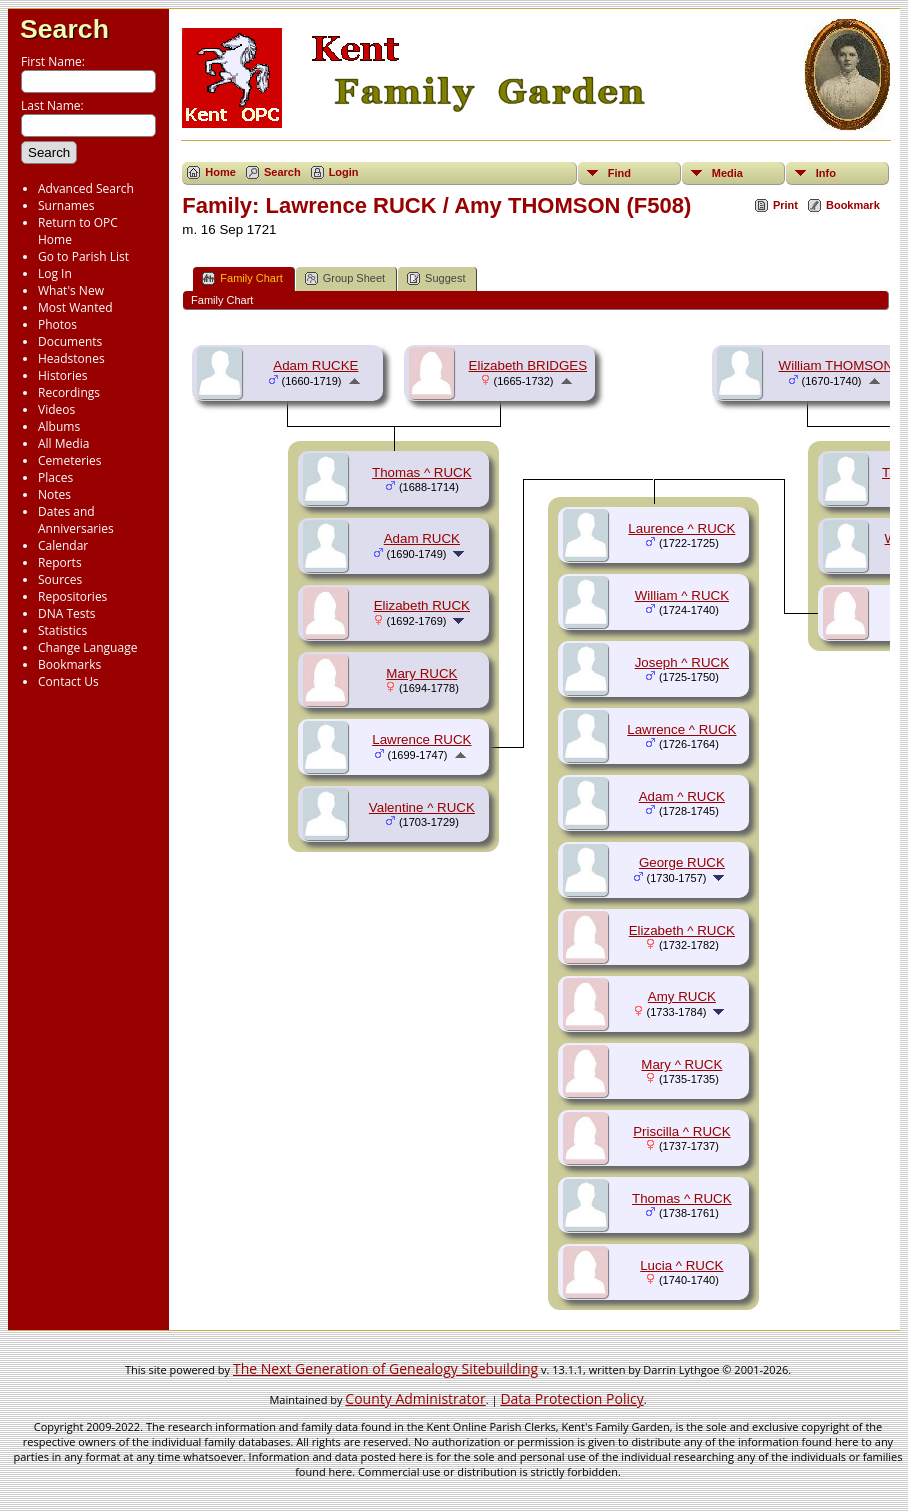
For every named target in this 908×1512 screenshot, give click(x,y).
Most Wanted (75, 307)
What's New (71, 290)
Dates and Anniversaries (76, 520)
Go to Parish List (83, 256)
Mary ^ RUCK (681, 1064)
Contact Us (68, 681)
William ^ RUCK (682, 595)
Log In (55, 273)
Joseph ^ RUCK (682, 662)
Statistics (62, 630)
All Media (63, 443)
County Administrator (415, 1398)
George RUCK (682, 862)
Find (619, 173)
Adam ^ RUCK (682, 796)
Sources (60, 579)
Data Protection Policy (571, 1398)
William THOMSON (836, 365)
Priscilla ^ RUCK (681, 1131)
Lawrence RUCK (421, 739)
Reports (60, 562)
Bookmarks (69, 664)
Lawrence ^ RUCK (681, 729)
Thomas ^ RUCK (422, 472)
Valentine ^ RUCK (422, 807)
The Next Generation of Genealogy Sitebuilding (385, 1368)
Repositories (72, 596)
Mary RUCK (421, 673)
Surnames (66, 205)
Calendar (63, 545)
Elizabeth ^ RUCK (682, 930)
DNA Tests (67, 613)
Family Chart (242, 278)
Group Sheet (345, 278)
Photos (57, 324)
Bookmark (853, 205)
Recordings (69, 392)
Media (727, 173)
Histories (62, 375)
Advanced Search (86, 188)
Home (220, 172)
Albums (59, 426)
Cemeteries (70, 460)
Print (785, 205)
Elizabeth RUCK (422, 605)
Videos (56, 409)
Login (344, 172)
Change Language (87, 647)
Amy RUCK (682, 996)
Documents (70, 341)
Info (826, 173)
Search (64, 29)
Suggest (436, 278)
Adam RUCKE (315, 365)
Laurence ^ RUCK (681, 528)
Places (55, 477)
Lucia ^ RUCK (681, 1265)
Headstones (71, 358)
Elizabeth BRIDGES (528, 365)
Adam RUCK (422, 538)
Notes (54, 494)
